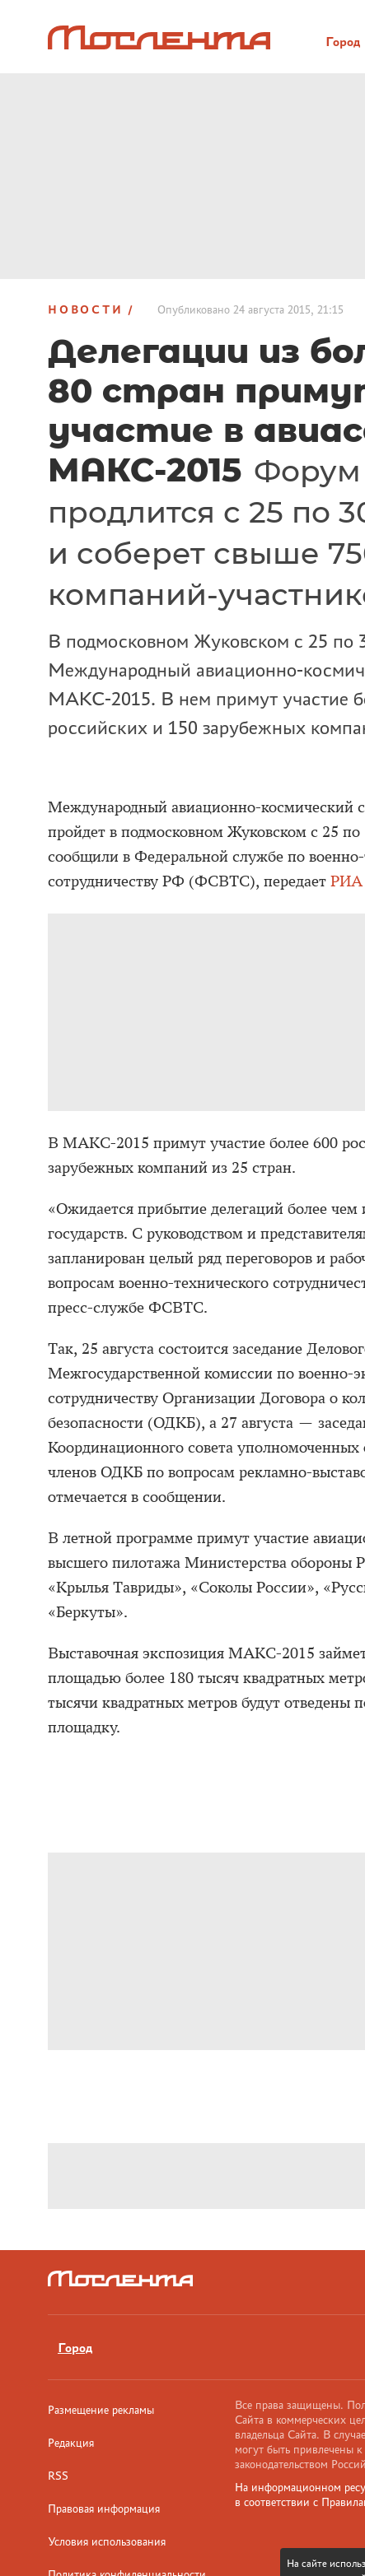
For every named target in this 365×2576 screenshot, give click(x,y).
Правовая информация (104, 2508)
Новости (86, 309)
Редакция (71, 2442)
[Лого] (159, 37)
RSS (58, 2475)
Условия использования (107, 2541)
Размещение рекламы (101, 2409)
